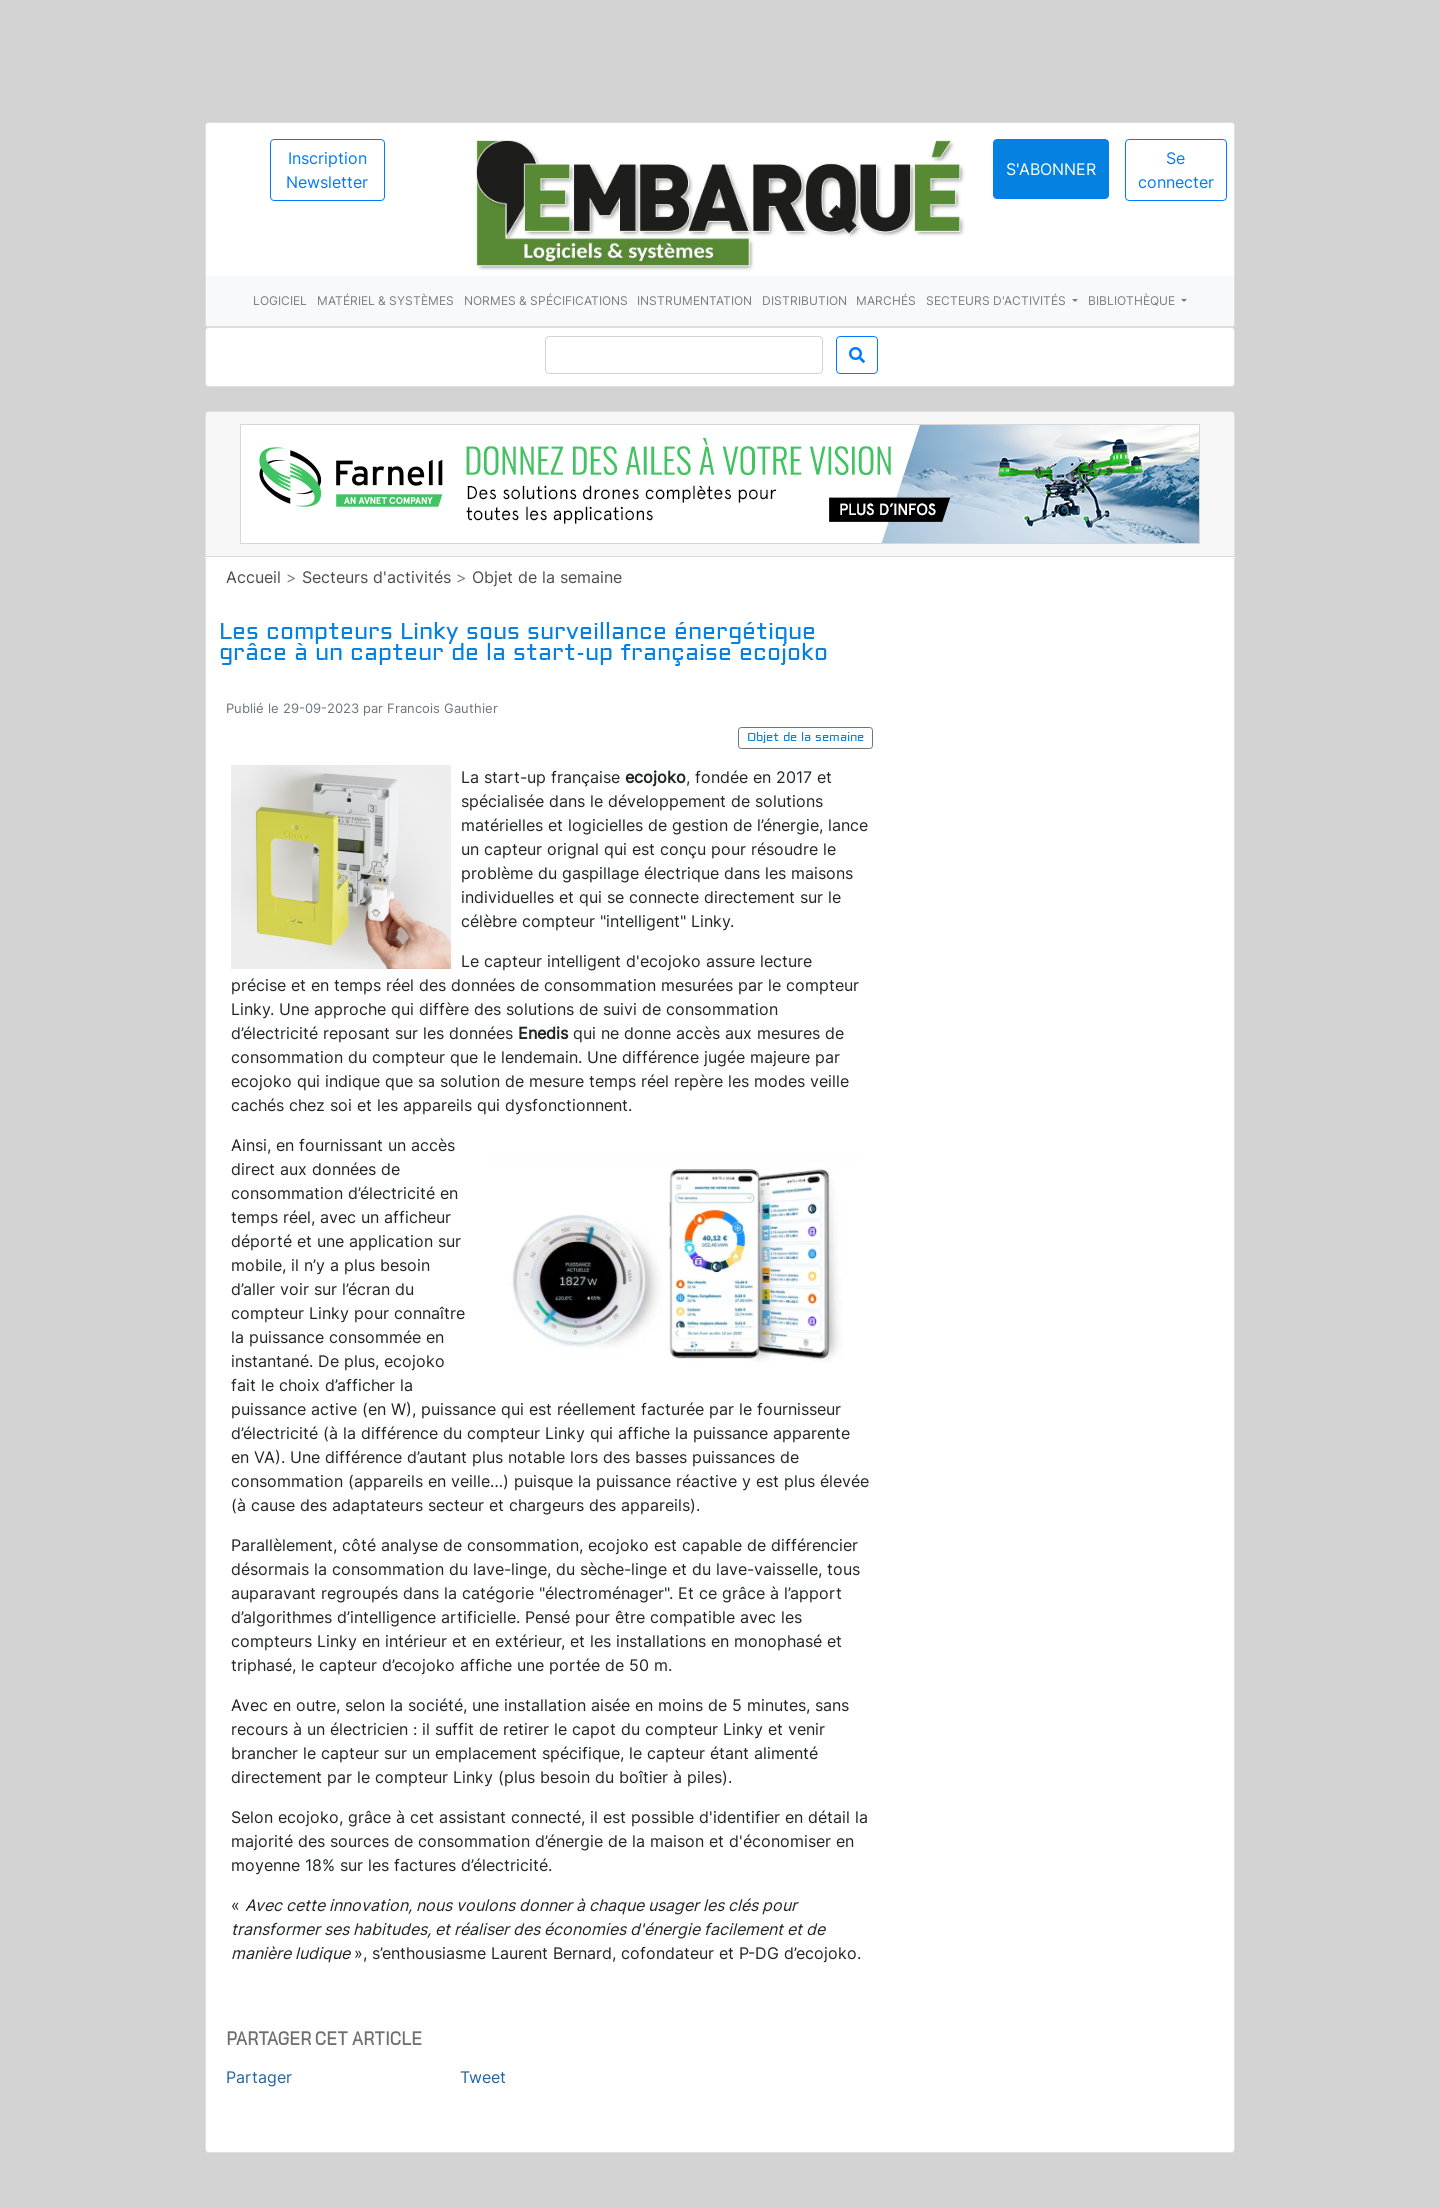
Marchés (886, 300)
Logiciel (280, 300)
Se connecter (1176, 170)
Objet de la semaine (547, 577)
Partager (259, 2077)
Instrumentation (694, 300)
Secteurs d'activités (997, 300)
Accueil (253, 577)
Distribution (804, 300)
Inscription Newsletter (327, 170)
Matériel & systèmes (385, 300)
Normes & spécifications (546, 300)
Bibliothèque (1133, 300)
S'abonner (1051, 169)
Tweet (483, 2077)
